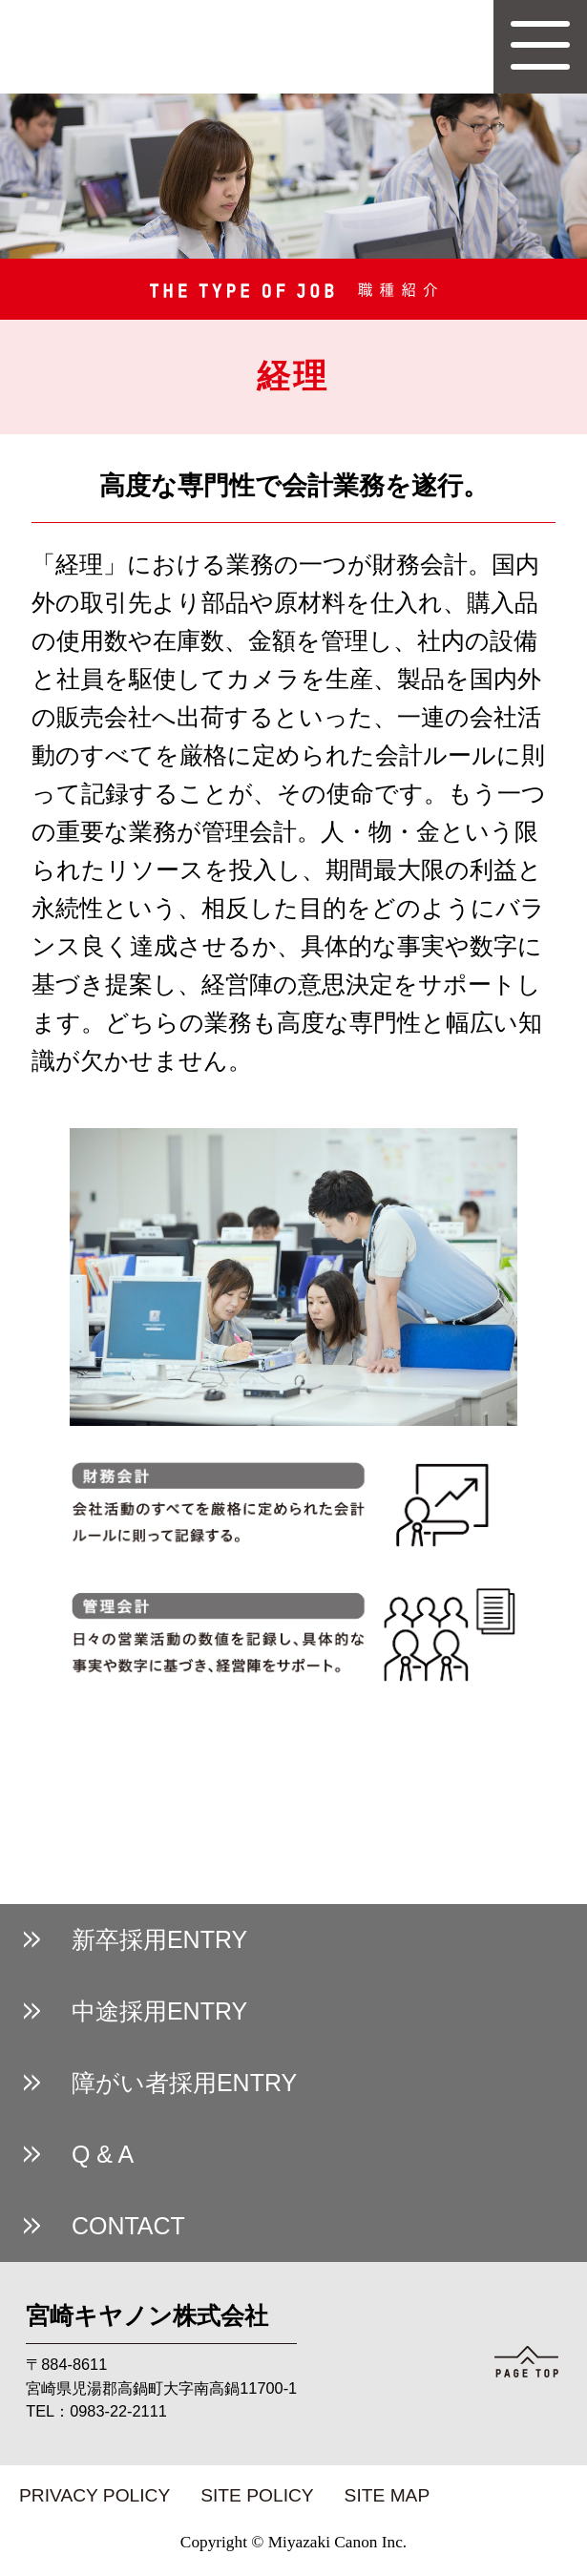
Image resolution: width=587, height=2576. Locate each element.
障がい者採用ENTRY (184, 2082)
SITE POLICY (256, 2495)
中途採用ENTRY (159, 2011)
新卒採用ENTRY (159, 1939)
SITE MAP (387, 2495)
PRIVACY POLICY (94, 2495)
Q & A (103, 2154)
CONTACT (128, 2225)
